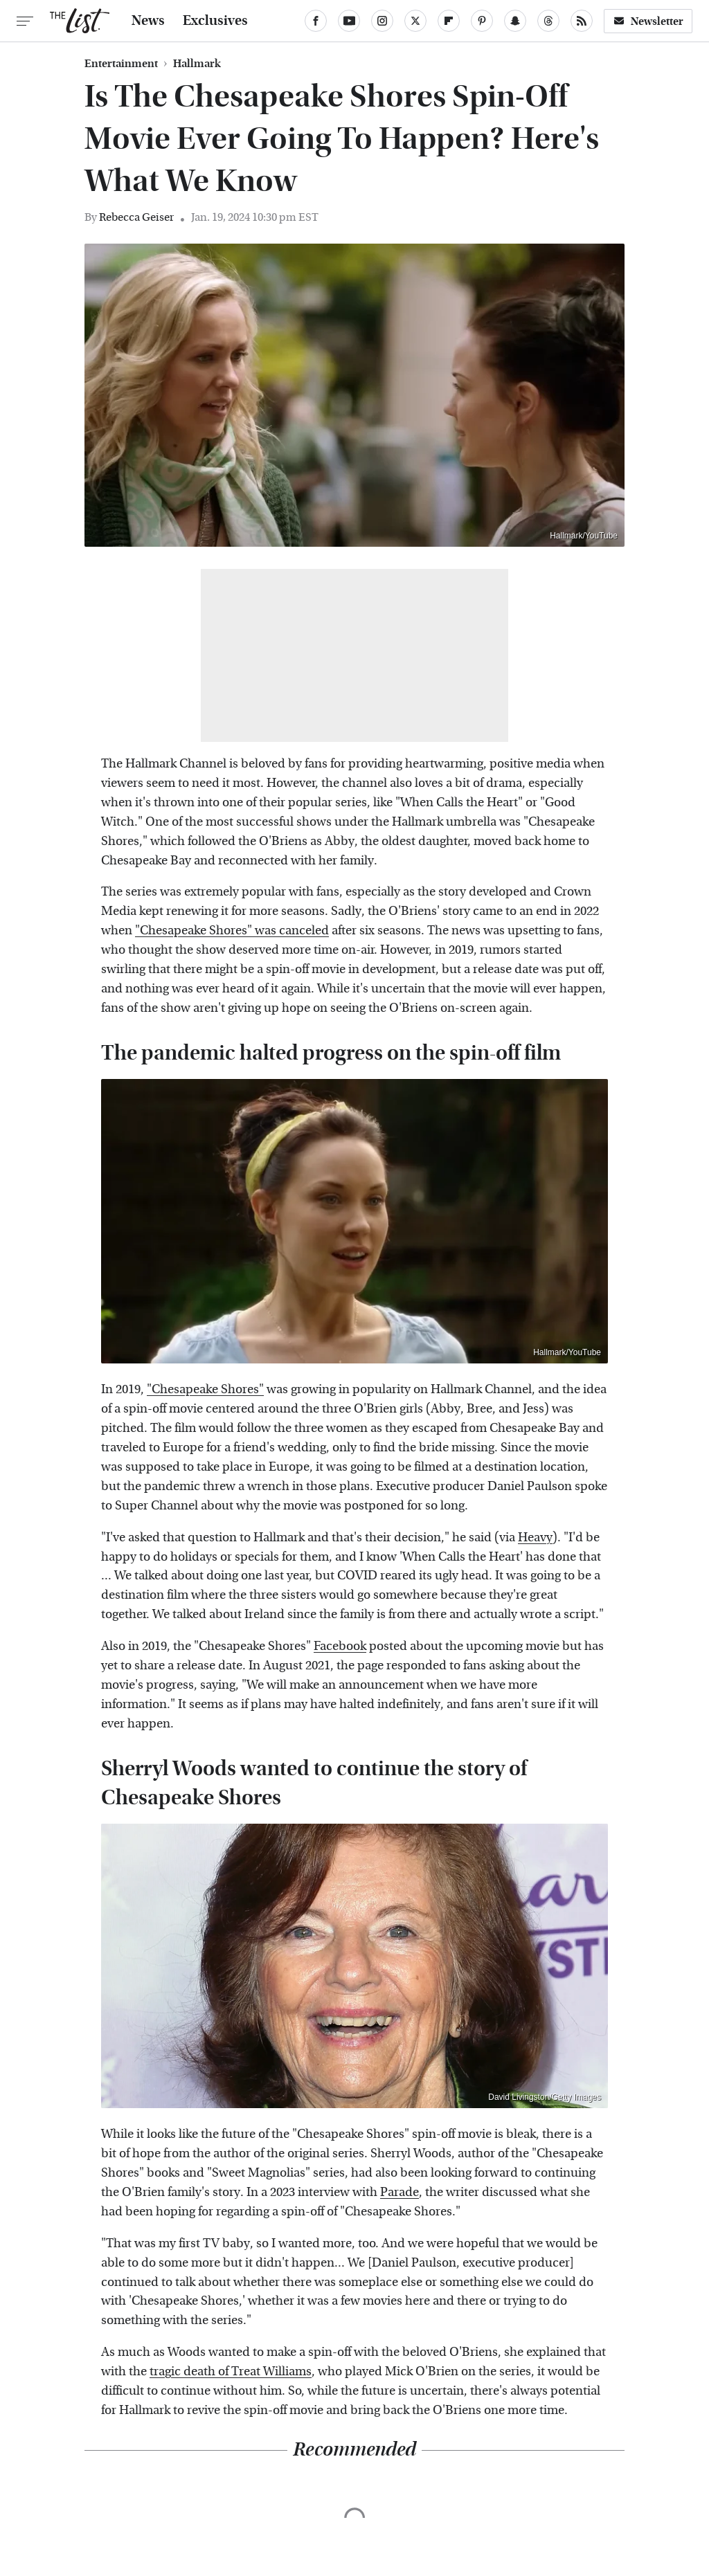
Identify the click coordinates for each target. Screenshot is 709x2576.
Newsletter (648, 21)
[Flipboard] (449, 21)
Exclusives (215, 20)
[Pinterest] (482, 21)
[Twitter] (415, 21)
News (148, 20)
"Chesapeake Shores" (205, 1389)
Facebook (340, 1646)
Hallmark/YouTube (584, 536)
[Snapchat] (515, 21)
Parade (399, 2192)
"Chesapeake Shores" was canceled (232, 930)
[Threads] (548, 21)
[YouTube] (349, 21)
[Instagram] (382, 21)
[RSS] (582, 21)
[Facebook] (316, 21)
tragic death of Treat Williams (231, 2371)
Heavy (535, 1537)
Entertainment (121, 63)
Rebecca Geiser (136, 217)
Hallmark (197, 63)
